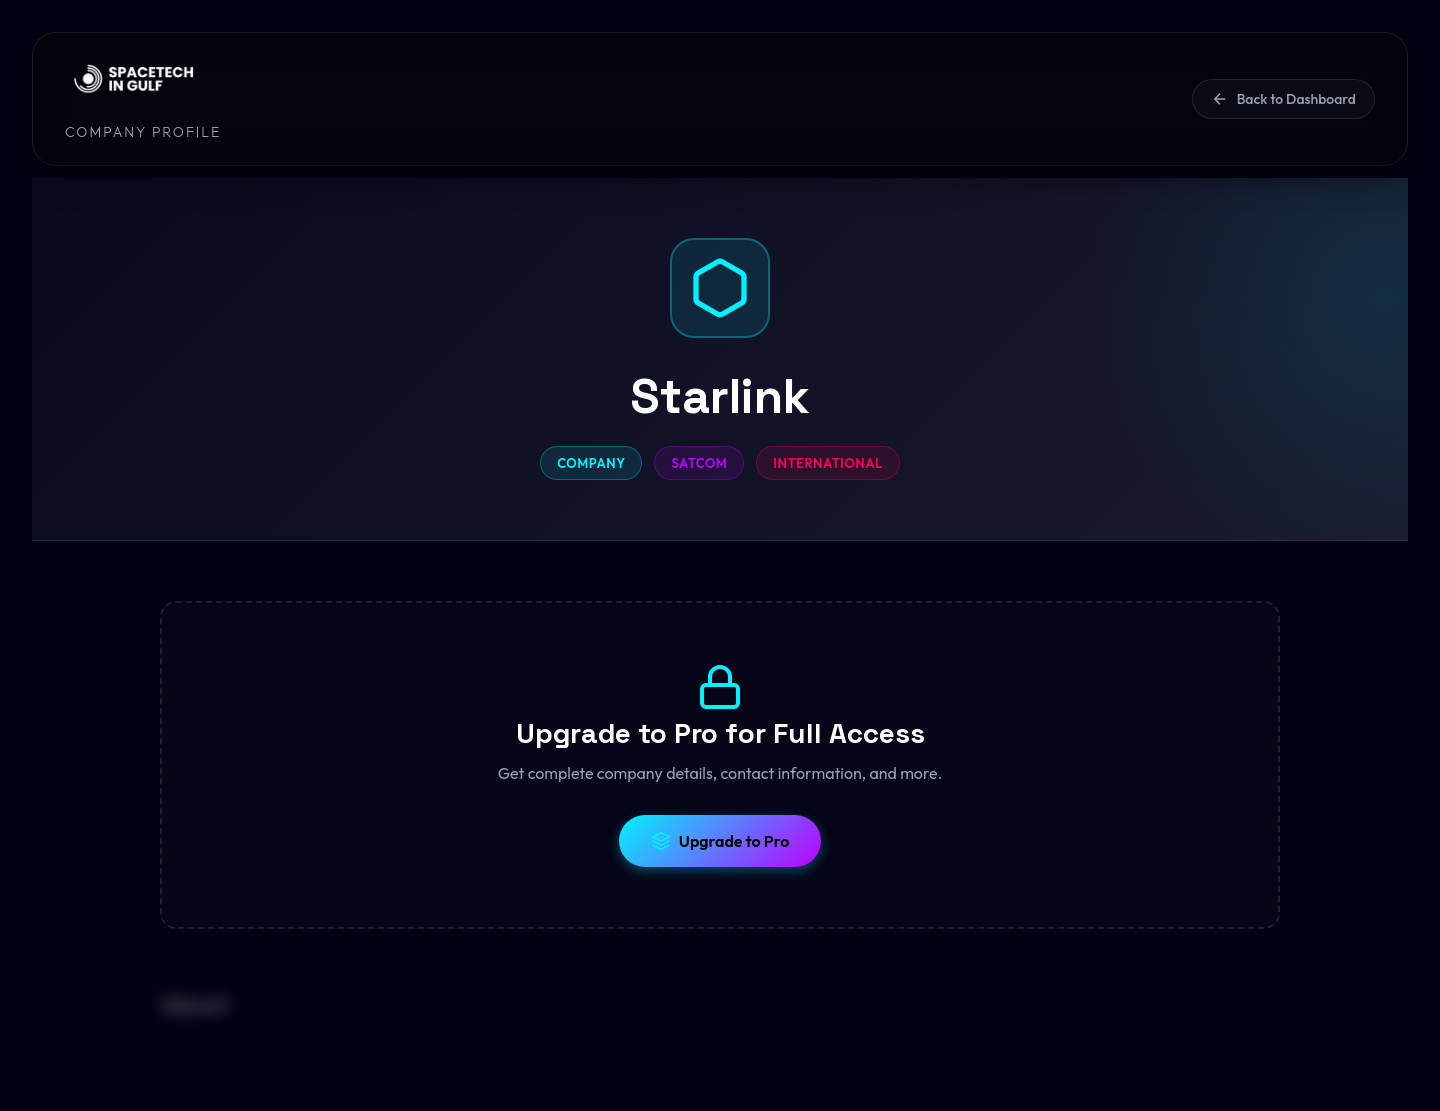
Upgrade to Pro (720, 841)
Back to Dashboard (1283, 99)
